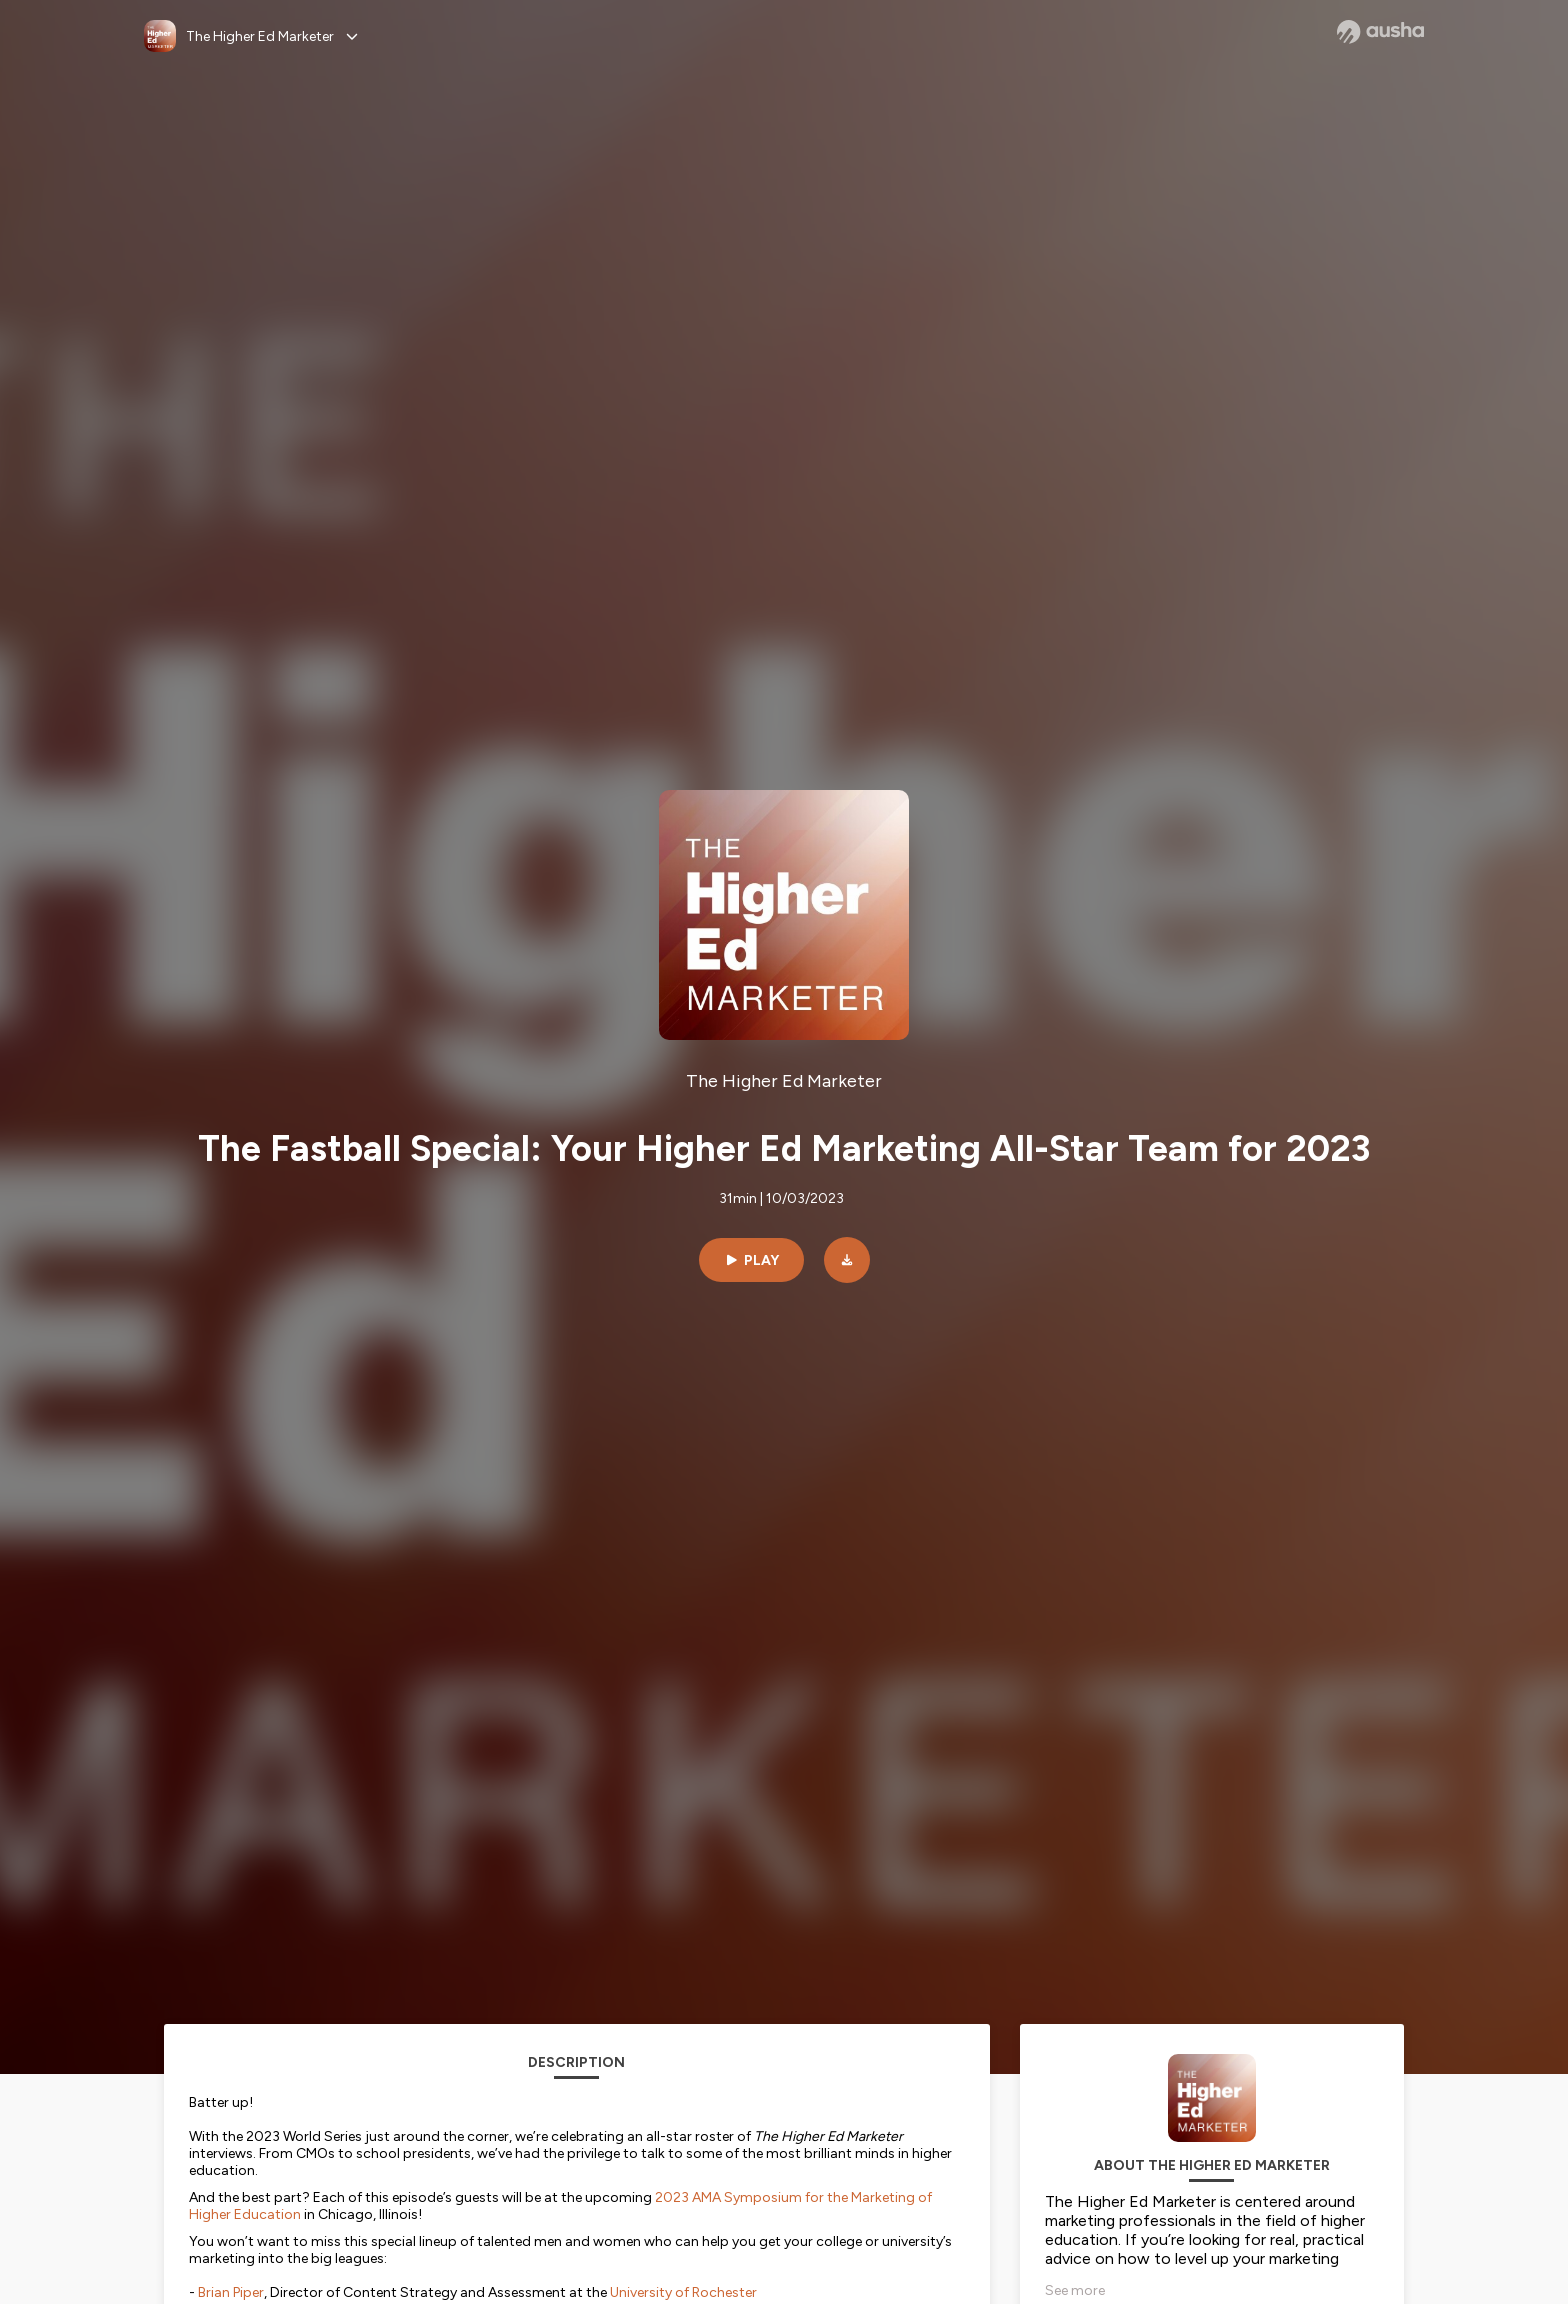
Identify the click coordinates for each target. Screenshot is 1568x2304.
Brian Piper (231, 2292)
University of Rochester (683, 2292)
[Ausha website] (1380, 32)
